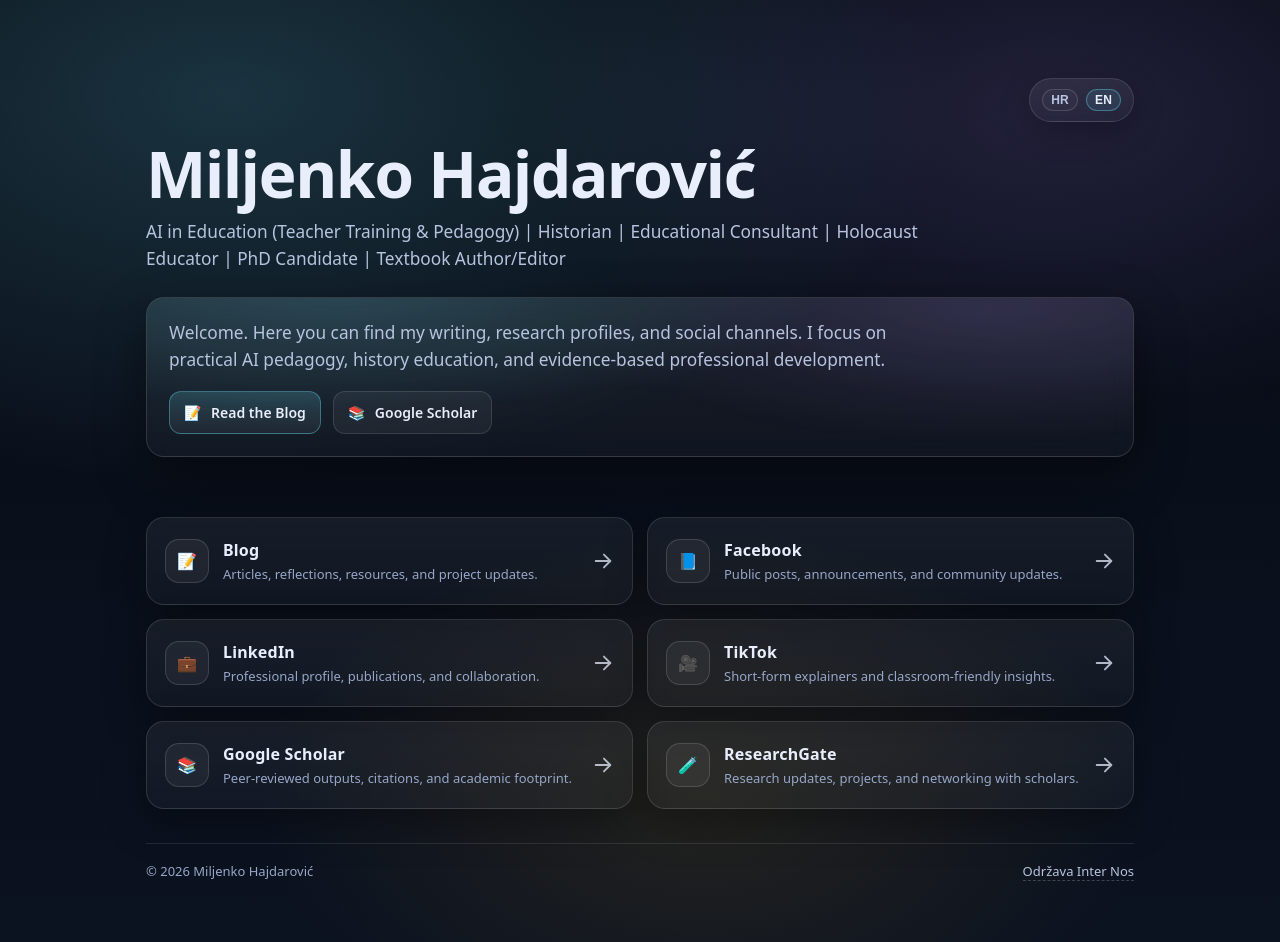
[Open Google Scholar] (413, 412)
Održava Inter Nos (1078, 871)
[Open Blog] (245, 412)
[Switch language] (1081, 100)
